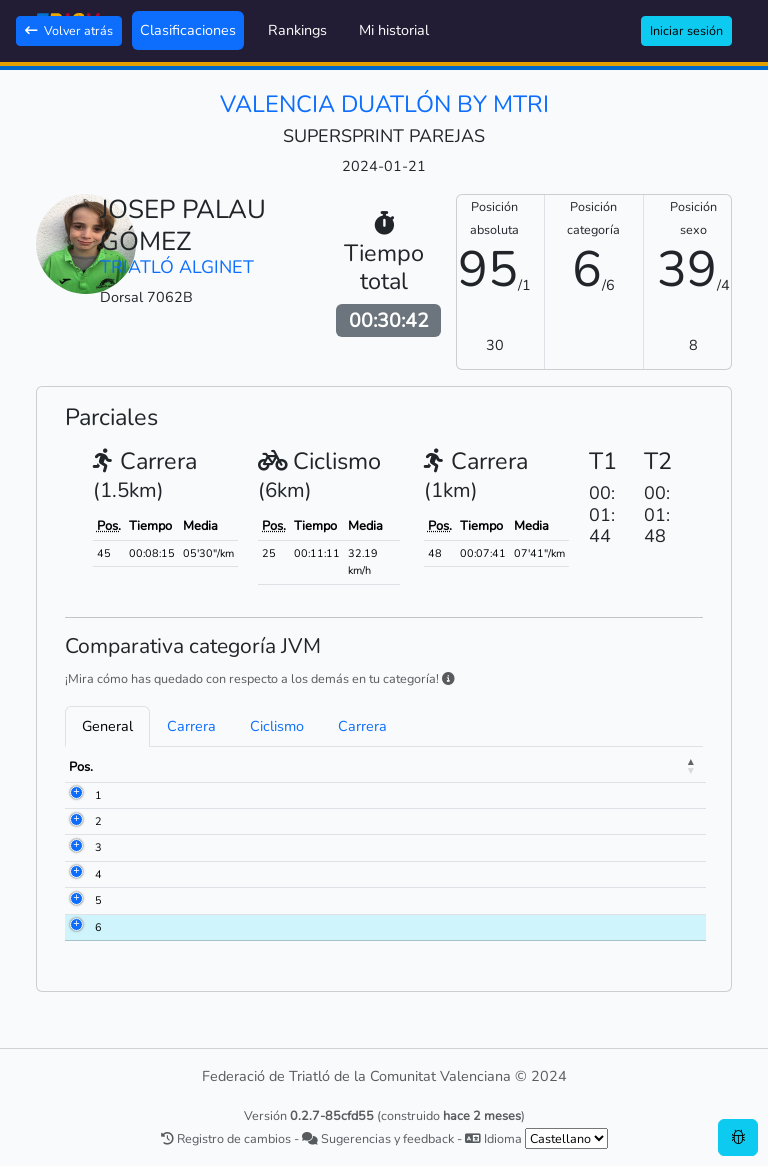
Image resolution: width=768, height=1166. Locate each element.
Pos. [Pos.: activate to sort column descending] (81, 767)
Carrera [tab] (191, 726)
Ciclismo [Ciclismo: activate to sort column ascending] (600, 767)
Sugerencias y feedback (378, 1138)
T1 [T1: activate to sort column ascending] (542, 767)
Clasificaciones (188, 30)
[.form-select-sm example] (566, 1138)
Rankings (297, 30)
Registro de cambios (226, 1138)
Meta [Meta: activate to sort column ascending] (667, 767)
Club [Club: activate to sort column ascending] (367, 767)
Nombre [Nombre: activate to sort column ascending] (209, 767)
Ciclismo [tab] (277, 726)
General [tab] (107, 726)
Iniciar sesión (686, 30)
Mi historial (394, 30)
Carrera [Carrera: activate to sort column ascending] (483, 767)
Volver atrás (69, 30)
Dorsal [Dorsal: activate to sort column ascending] (139, 767)
